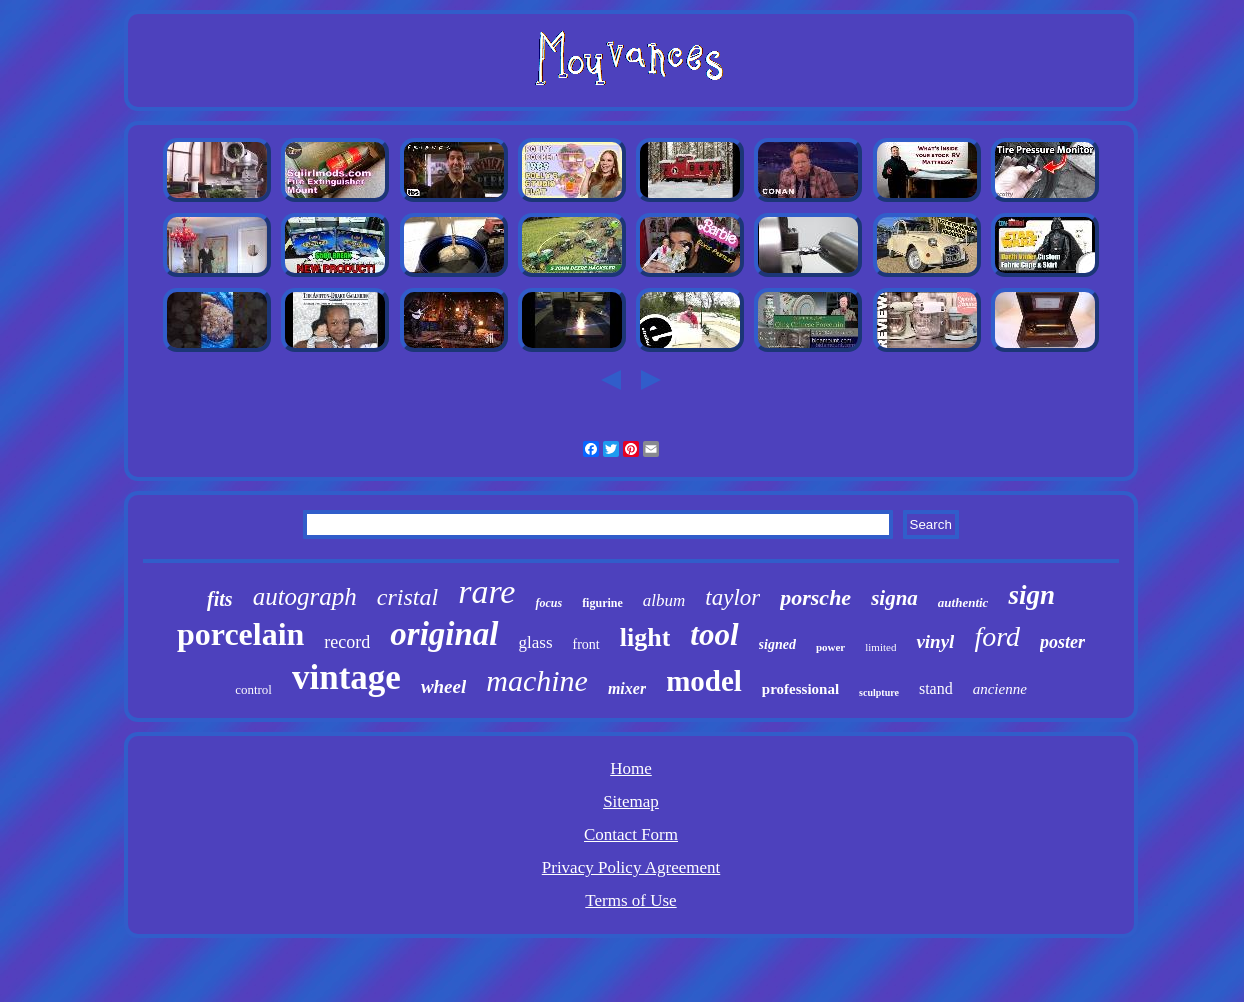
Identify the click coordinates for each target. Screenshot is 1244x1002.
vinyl (935, 641)
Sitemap (631, 801)
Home (631, 768)
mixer (627, 688)
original (444, 634)
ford (997, 636)
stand (936, 688)
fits (220, 599)
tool (714, 634)
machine (537, 680)
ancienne (1000, 689)
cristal (407, 597)
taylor (732, 597)
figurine (602, 603)
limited (880, 647)
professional (800, 689)
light (645, 637)
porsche (815, 597)
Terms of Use (630, 900)
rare (486, 591)
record (347, 642)
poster (1062, 642)
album (664, 600)
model (704, 681)
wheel (443, 686)
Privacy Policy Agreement (631, 867)
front (586, 644)
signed (777, 644)
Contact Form (631, 834)
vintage (346, 677)
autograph (305, 596)
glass (536, 642)
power (830, 647)
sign (1031, 595)
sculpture (879, 692)
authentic (963, 602)
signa (894, 598)
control (253, 689)
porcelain (240, 634)
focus (548, 603)
